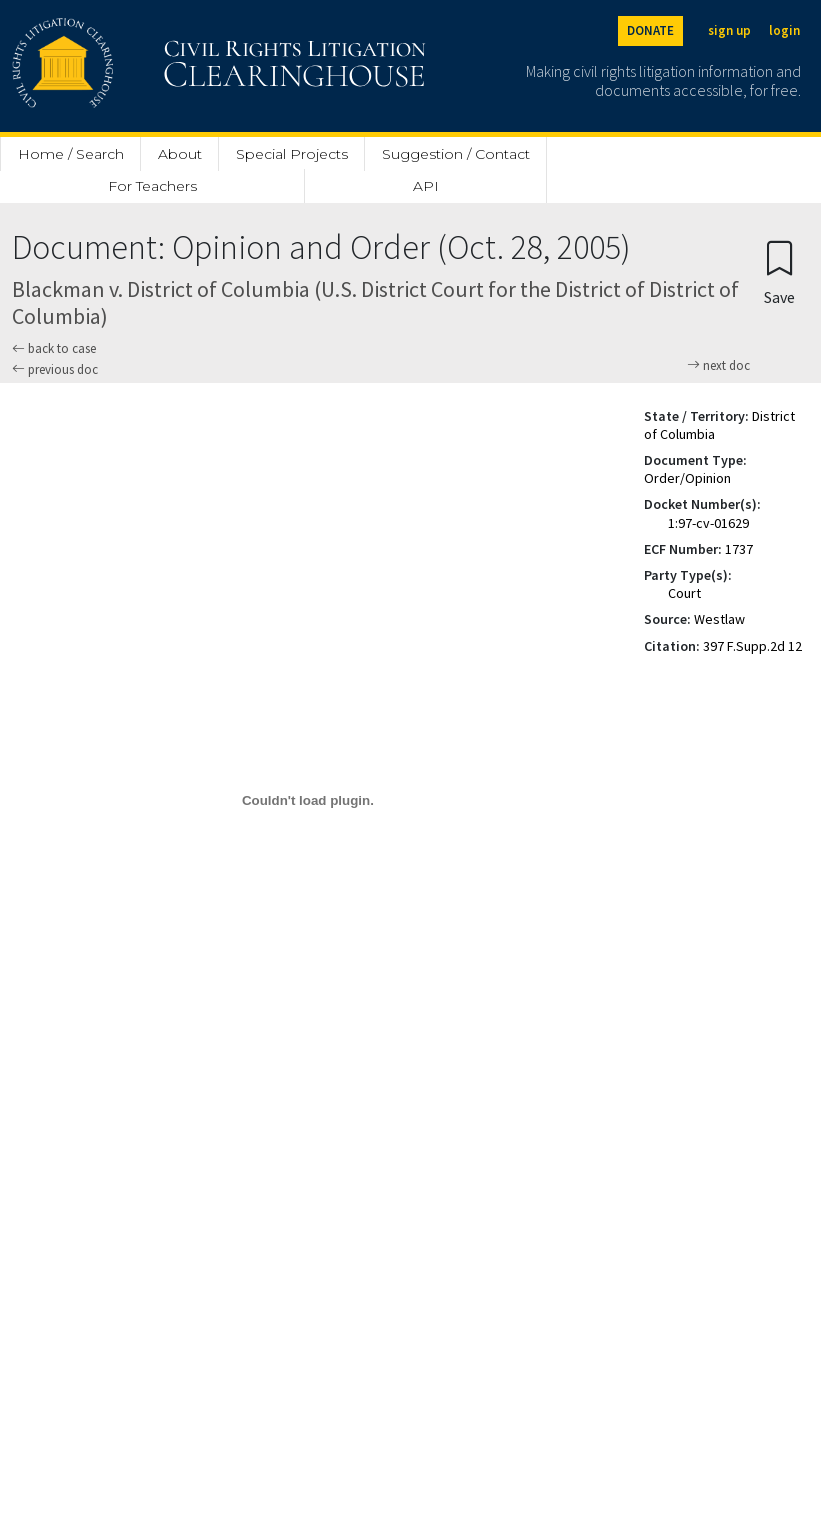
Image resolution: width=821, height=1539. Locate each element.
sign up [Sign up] (729, 30)
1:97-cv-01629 (708, 523)
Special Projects (292, 154)
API (426, 186)
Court (684, 593)
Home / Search (71, 154)
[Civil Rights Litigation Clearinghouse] (162, 66)
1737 (739, 549)
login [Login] (784, 30)
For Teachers (152, 186)
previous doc (55, 369)
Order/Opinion (687, 478)
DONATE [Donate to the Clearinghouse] (650, 30)
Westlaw (719, 619)
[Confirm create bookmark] (779, 271)
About (180, 154)
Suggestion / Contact (456, 154)
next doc (718, 366)
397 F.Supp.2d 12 (752, 646)
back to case (54, 348)
